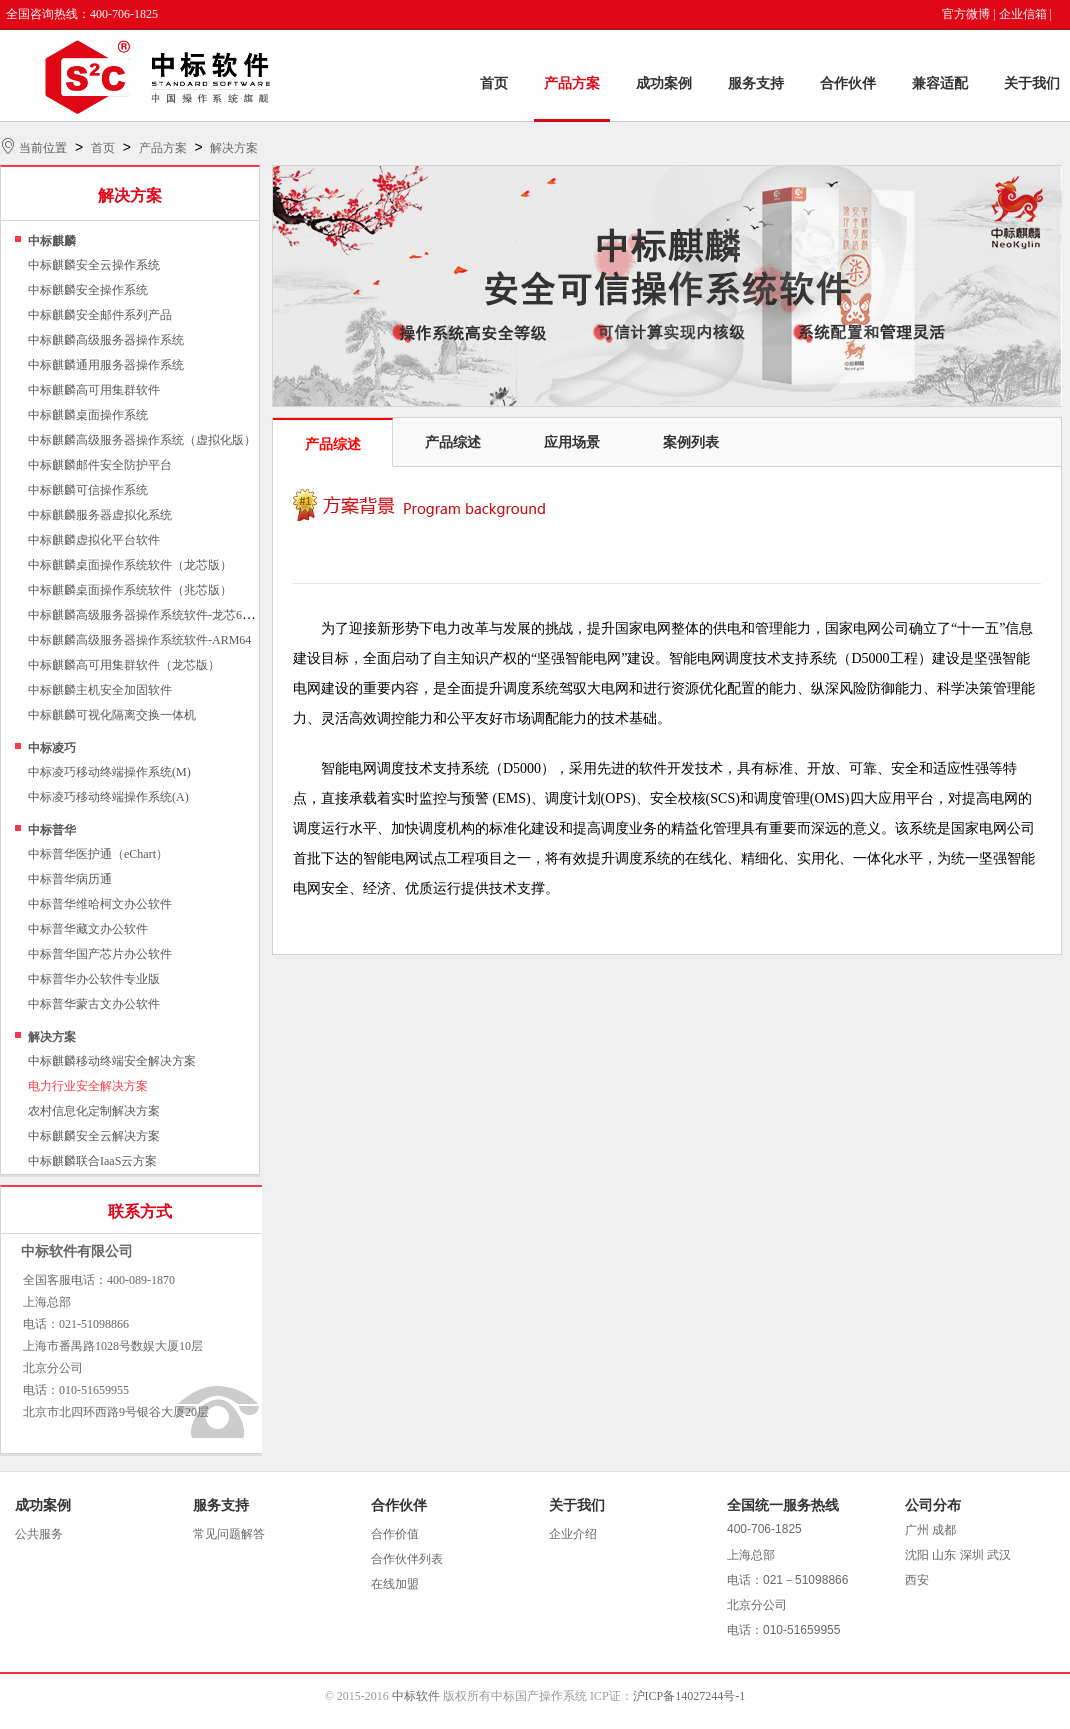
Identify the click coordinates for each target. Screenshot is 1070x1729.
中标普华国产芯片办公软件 (100, 954)
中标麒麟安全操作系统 (88, 290)
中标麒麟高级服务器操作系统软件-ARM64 (139, 640)
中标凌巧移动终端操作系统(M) (109, 772)
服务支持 (756, 83)
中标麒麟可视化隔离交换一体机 (112, 715)
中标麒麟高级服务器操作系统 (106, 340)
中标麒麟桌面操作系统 (88, 415)
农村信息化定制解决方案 (94, 1111)
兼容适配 (940, 83)
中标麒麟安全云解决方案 (94, 1136)
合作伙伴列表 (407, 1559)
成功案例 (664, 83)
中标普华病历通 (70, 879)
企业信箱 (1023, 14)
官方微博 (966, 14)
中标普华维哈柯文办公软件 (100, 904)
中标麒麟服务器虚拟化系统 (100, 515)
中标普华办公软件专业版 (94, 979)
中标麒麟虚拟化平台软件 (94, 540)
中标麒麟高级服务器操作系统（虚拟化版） (142, 440)
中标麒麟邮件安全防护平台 (100, 465)
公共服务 (39, 1534)
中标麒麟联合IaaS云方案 (92, 1161)
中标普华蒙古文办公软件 (94, 1004)
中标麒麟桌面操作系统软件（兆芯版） (130, 590)
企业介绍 (573, 1534)
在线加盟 (395, 1584)
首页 (494, 83)
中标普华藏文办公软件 (88, 929)
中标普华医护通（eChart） (98, 854)
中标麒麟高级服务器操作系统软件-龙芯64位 (144, 615)
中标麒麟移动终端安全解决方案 (112, 1061)
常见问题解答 (229, 1534)
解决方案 (234, 148)
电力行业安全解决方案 (88, 1086)
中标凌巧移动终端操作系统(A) (108, 797)
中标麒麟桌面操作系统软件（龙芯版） (130, 565)
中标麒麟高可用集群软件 (94, 390)
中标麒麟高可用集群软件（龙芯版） (124, 665)
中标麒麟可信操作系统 (88, 490)
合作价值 (395, 1534)
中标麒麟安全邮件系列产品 (100, 315)
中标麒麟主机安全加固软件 (100, 690)
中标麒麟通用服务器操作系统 (106, 365)
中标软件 (416, 1696)
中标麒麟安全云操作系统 (94, 265)
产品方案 (572, 83)
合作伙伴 (848, 83)
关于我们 (1032, 83)
